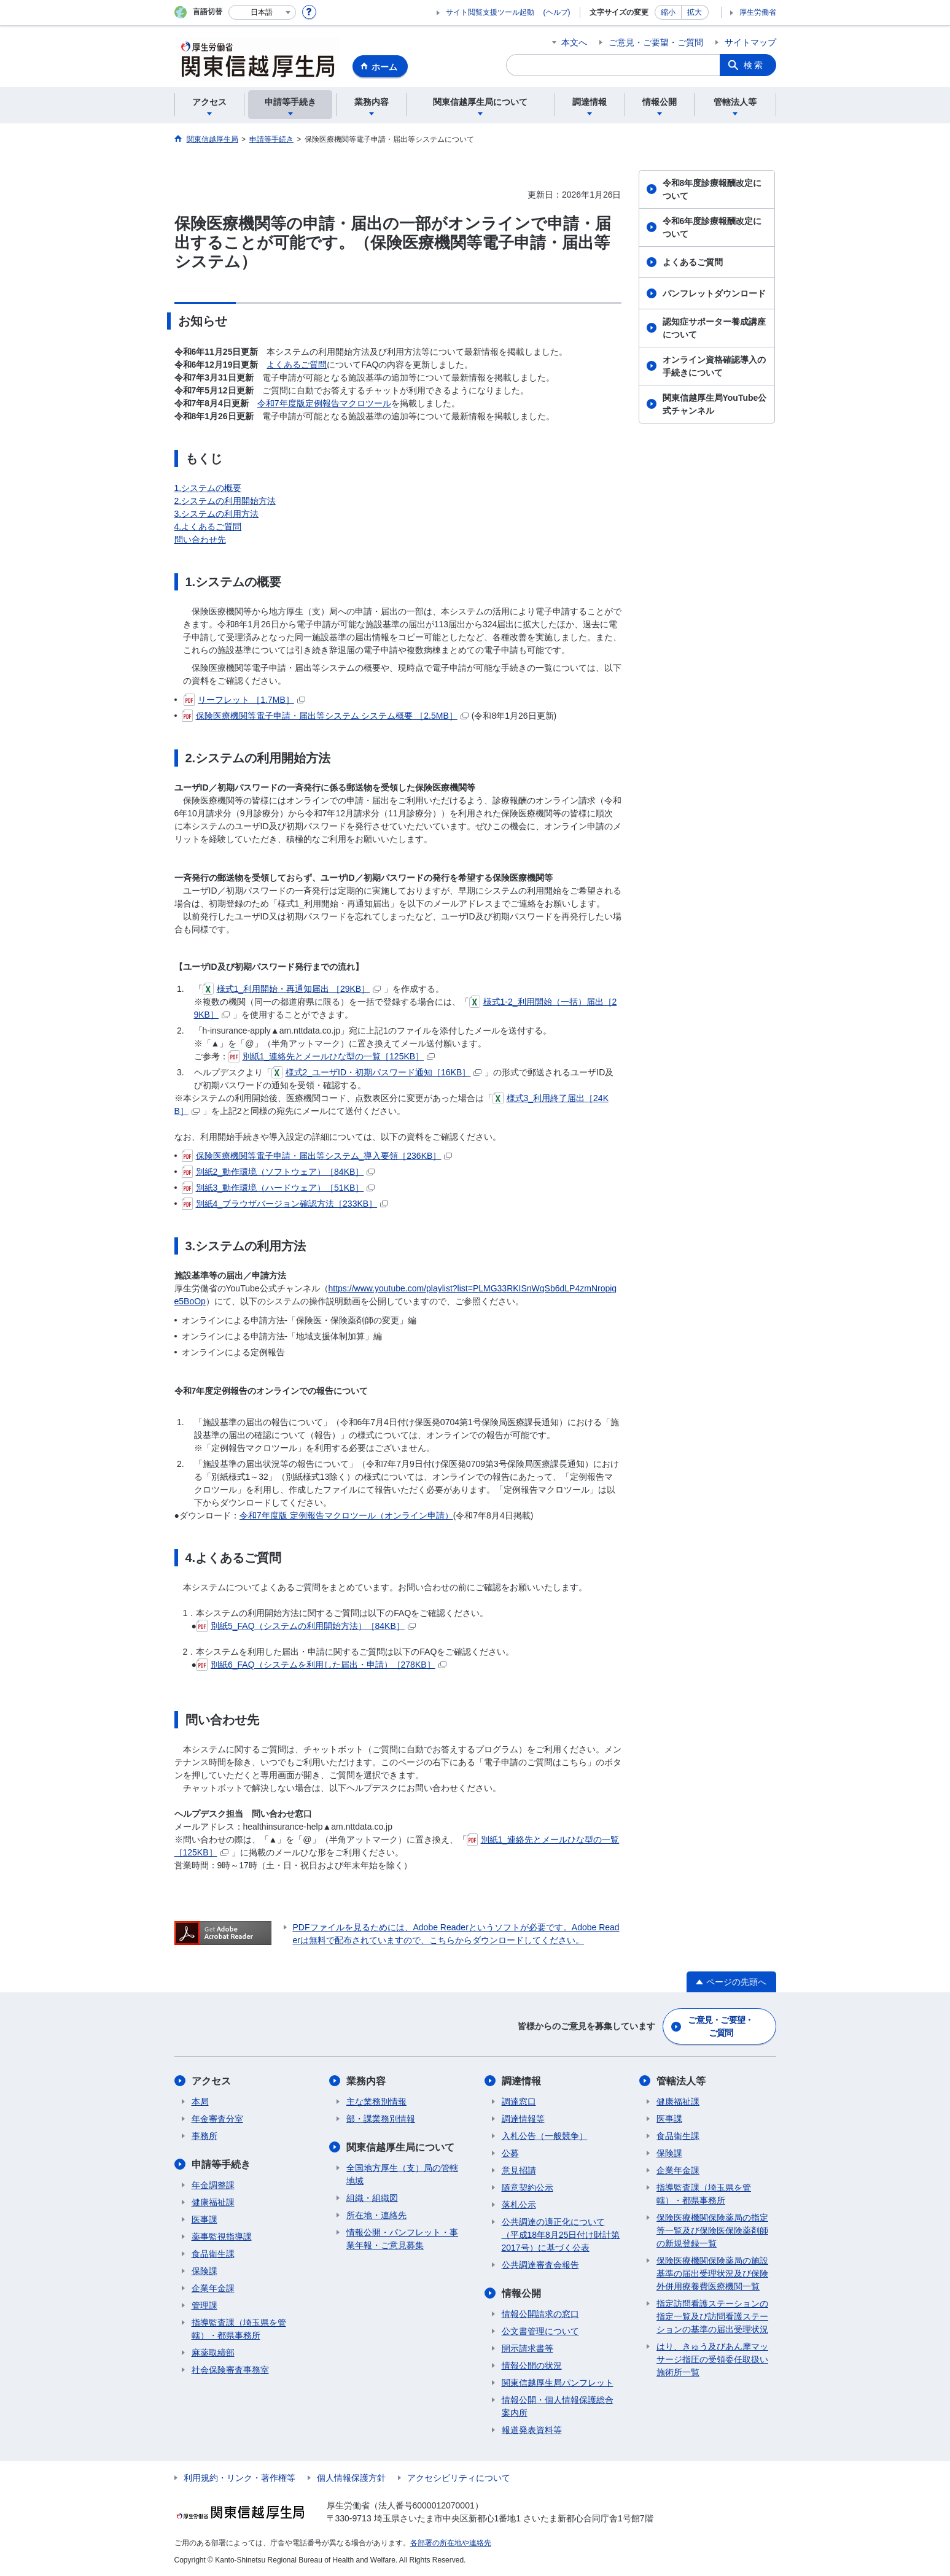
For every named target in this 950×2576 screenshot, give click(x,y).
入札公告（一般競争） (545, 2136)
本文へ (574, 42)
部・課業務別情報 (380, 2119)
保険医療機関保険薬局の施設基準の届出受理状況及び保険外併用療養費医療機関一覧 (712, 2273)
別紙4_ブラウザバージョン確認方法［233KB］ (285, 1204)
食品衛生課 (213, 2254)
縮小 (668, 12)
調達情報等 (523, 2119)
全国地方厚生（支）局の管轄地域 (402, 2174)
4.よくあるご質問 (208, 527)
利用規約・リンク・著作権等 (239, 2478)
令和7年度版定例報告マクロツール (324, 403)
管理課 (204, 2305)
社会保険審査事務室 (230, 2370)
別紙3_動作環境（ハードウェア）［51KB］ (278, 1188)
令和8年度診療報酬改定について (712, 189)
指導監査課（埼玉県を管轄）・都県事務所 (239, 2329)
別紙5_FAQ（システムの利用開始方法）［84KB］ (306, 1626)
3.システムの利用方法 (216, 514)
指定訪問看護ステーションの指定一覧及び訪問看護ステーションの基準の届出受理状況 (712, 2316)
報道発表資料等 (532, 2430)
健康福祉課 (213, 2202)
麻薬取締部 (213, 2352)
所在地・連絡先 (376, 2215)
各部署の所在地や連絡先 (450, 2543)
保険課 (204, 2271)
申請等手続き (221, 2164)
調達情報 (521, 2081)
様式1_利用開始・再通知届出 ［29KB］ (292, 989)
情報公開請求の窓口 (540, 2314)
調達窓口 (519, 2101)
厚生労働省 (757, 12)
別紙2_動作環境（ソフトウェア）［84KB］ (278, 1172)
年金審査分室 (217, 2119)
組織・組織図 (372, 2198)
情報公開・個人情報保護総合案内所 (557, 2406)
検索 (754, 65)
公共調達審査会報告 (540, 2265)
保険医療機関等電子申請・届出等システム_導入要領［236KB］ (317, 1156)
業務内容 (366, 2081)
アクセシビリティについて (458, 2478)
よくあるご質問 (297, 364)
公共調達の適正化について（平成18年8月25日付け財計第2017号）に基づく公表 (561, 2235)
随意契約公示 (527, 2187)
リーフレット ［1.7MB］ (244, 700)
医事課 (204, 2219)
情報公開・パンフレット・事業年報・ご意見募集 (402, 2238)
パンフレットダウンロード (714, 293)
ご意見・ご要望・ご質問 (656, 42)
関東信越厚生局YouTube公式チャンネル (715, 404)
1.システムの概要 (208, 488)
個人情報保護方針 (351, 2478)
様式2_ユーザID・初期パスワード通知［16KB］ (376, 1072)
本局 (200, 2101)
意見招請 (519, 2170)
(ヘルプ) (556, 12)
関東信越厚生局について (400, 2147)
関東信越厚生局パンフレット (557, 2383)
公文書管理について (540, 2331)
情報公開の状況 (532, 2365)
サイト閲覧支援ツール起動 (490, 12)
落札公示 (519, 2205)
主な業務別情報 (376, 2101)
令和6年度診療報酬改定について (712, 227)
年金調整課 (213, 2185)
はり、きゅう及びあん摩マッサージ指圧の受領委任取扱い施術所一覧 (712, 2359)
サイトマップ (750, 42)
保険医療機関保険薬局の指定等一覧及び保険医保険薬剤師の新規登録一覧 (712, 2230)
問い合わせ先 (200, 539)
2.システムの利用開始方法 (225, 501)
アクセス (211, 2081)
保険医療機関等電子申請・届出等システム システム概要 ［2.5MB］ (325, 716)
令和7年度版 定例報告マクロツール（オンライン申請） (346, 1515)
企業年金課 (213, 2288)
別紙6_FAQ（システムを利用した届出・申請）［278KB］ (321, 1664)
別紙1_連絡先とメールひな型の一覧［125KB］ (331, 1056)
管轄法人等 (681, 2081)
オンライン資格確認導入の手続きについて (714, 366)
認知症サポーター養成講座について (714, 328)
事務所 (204, 2136)
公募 (510, 2153)
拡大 (694, 12)
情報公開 (521, 2293)
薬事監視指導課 (222, 2236)
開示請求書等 (527, 2348)
